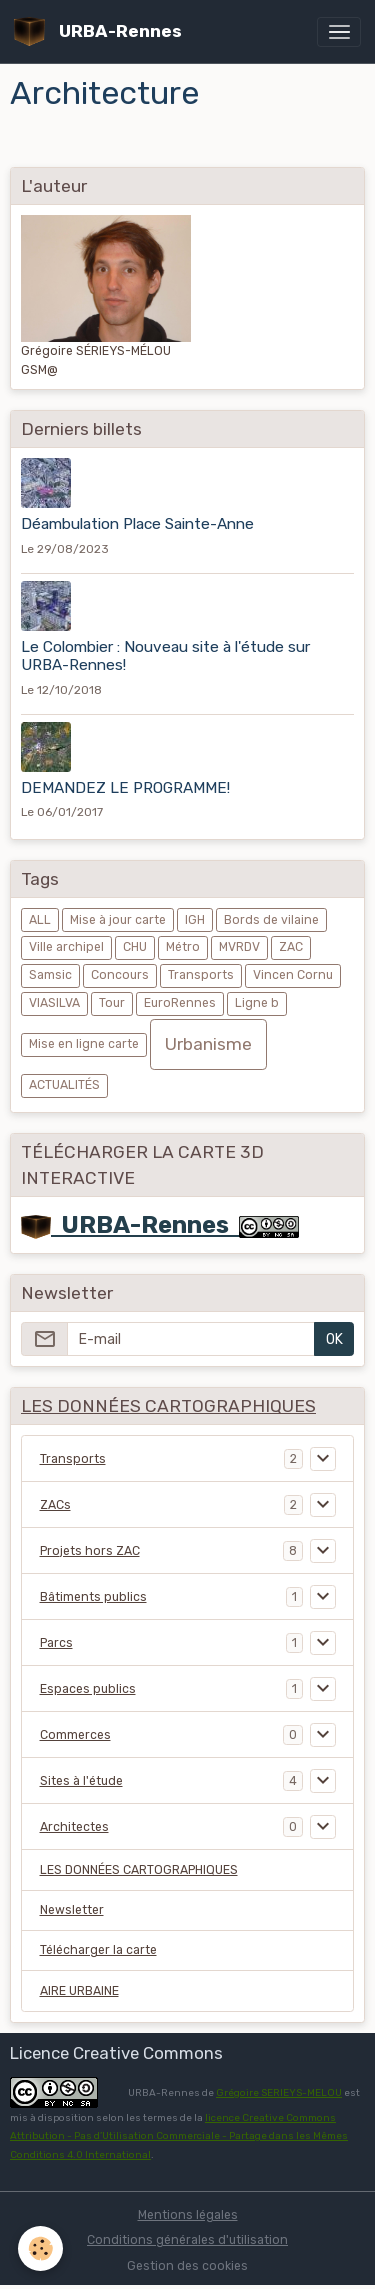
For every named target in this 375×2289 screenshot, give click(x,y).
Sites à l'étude (81, 1781)
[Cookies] (40, 2248)
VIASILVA (54, 1003)
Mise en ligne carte (84, 1044)
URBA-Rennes (130, 1225)
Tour (112, 1003)
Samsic (50, 975)
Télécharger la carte (98, 1950)
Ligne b (257, 1003)
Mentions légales (188, 2215)
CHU (135, 947)
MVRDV (239, 947)
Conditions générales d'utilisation (187, 2240)
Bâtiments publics (93, 1597)
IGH (195, 920)
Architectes (74, 1827)
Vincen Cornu (293, 975)
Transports (201, 975)
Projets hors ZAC (90, 1551)
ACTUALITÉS (64, 1085)
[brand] (101, 31)
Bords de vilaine (271, 920)
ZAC (291, 947)
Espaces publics (88, 1689)
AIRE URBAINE (79, 1991)
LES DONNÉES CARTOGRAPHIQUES (139, 1870)
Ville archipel (66, 947)
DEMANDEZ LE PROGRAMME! (125, 788)
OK (334, 1339)
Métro (183, 947)
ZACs (55, 1505)
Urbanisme (208, 1044)
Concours (120, 975)
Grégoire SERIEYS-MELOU (279, 2093)
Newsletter (72, 1910)
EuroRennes (180, 1003)
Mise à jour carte (118, 920)
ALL (40, 920)
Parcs (56, 1643)
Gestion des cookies (187, 2266)
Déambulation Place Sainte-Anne (137, 524)
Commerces (75, 1735)
